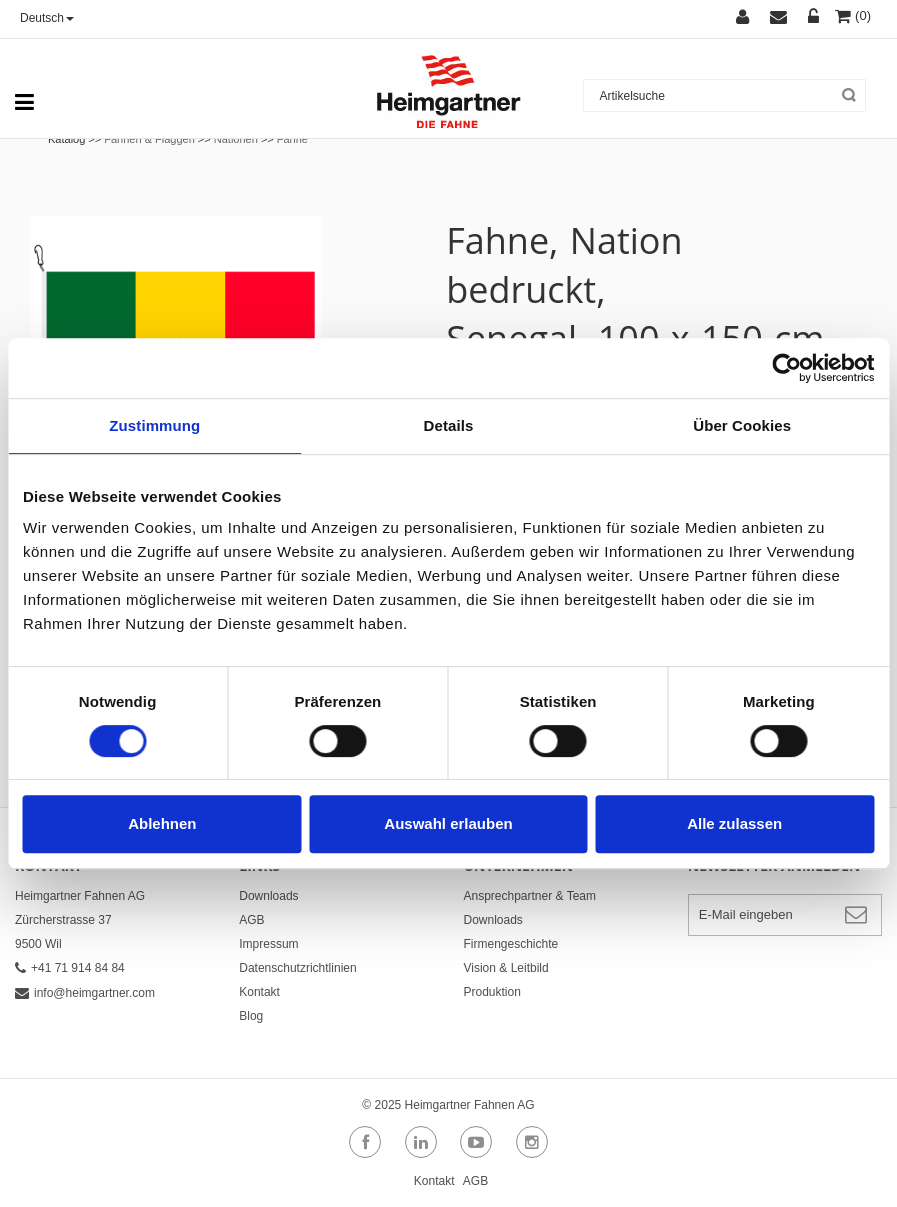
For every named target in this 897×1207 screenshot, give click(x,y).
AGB (251, 920)
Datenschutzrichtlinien (297, 968)
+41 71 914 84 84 (70, 968)
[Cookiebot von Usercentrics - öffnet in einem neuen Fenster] (786, 368)
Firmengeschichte (511, 944)
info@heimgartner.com (85, 993)
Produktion (492, 992)
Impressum (268, 944)
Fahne (292, 139)
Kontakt (259, 992)
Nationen (236, 139)
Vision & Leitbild (506, 968)
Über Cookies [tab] (742, 425)
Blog (251, 1016)
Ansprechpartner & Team (530, 896)
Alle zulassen (734, 823)
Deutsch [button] (47, 18)
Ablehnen (162, 823)
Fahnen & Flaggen (149, 139)
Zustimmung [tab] (154, 425)
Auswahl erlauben (448, 823)
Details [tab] (449, 425)
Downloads (268, 896)
